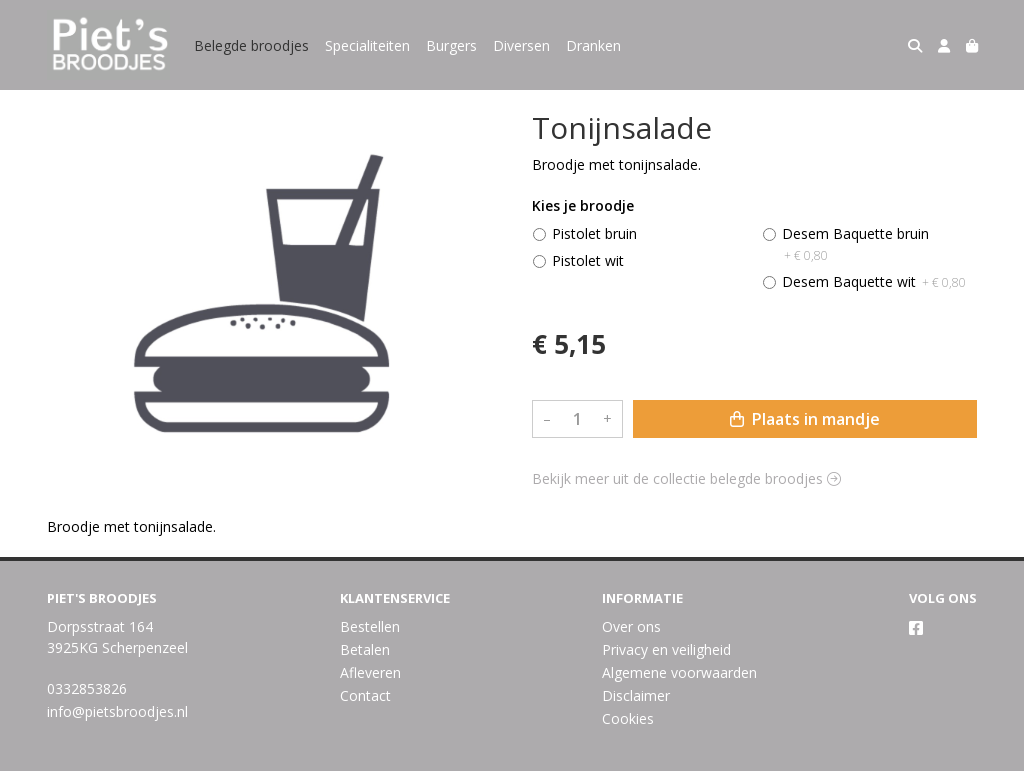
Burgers (451, 45)
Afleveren (370, 672)
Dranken (593, 45)
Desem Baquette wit (874, 281)
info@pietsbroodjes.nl (117, 711)
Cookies (628, 718)
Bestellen (370, 626)
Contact (365, 695)
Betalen (365, 649)
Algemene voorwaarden (679, 672)
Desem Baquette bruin (855, 244)
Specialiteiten (367, 45)
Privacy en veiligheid (666, 649)
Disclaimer (636, 695)
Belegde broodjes (251, 45)
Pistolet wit (588, 260)
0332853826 (87, 688)
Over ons (631, 626)
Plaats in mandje (805, 419)
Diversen (521, 45)
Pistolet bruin (594, 233)
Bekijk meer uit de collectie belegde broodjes (686, 478)
